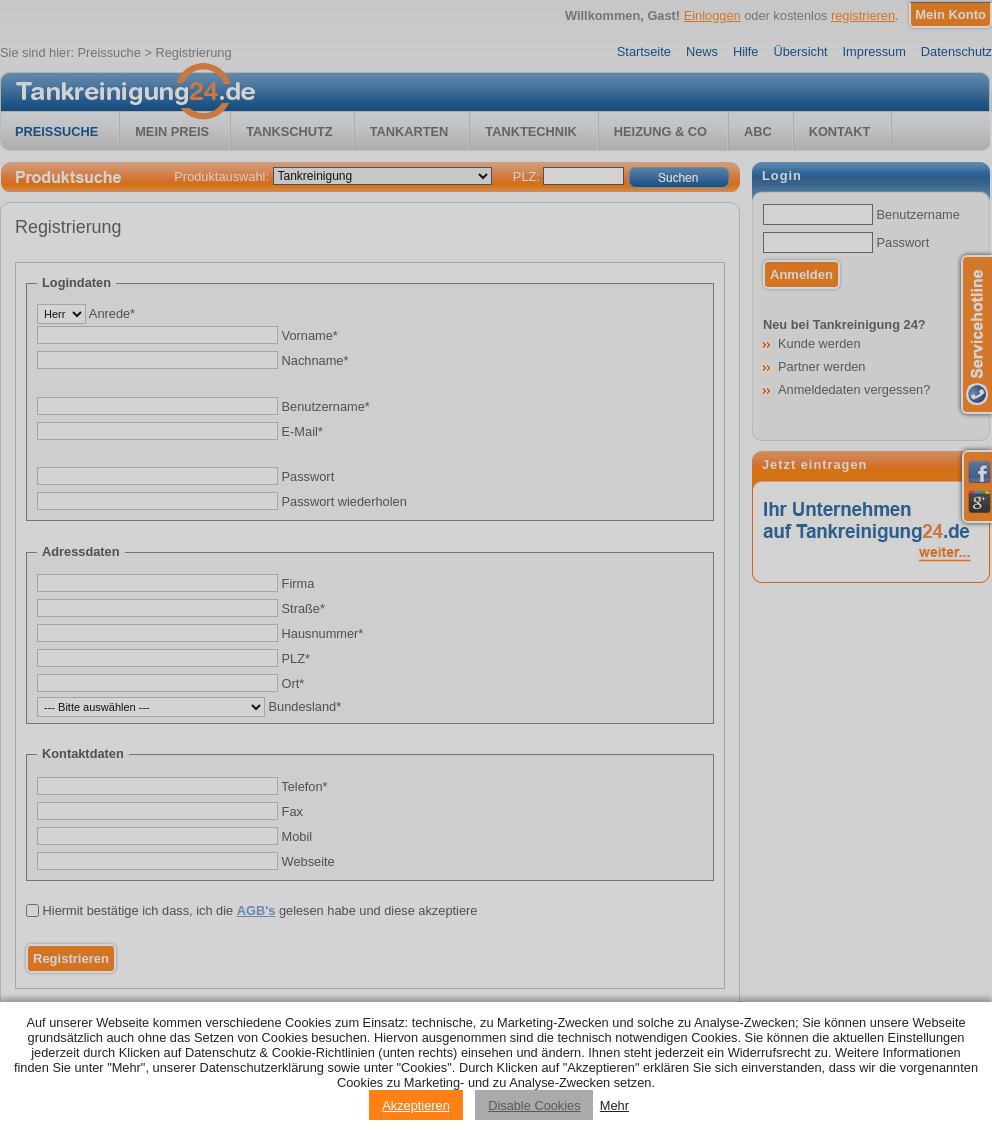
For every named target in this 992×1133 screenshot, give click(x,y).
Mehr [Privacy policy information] (614, 1105)
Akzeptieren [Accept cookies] (416, 1105)
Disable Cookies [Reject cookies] (534, 1105)
